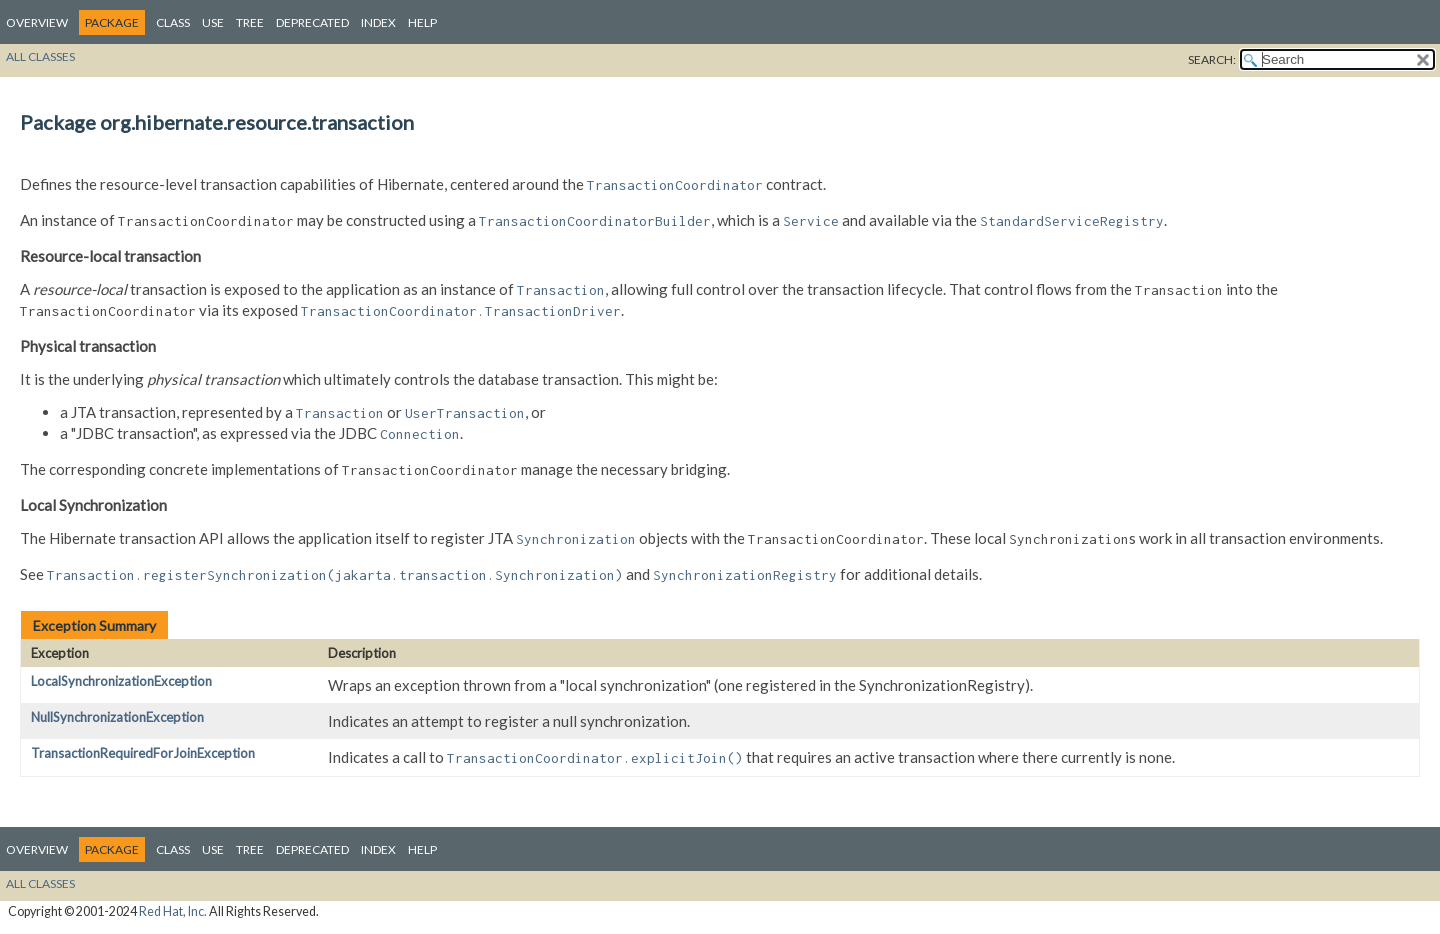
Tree (250, 22)
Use (213, 22)
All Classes (40, 56)
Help (422, 22)
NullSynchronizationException (117, 717)
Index (378, 22)
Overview (37, 22)
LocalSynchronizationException (121, 681)
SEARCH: (1212, 59)
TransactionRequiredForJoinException (143, 753)
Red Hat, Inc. (173, 911)
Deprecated (312, 22)
